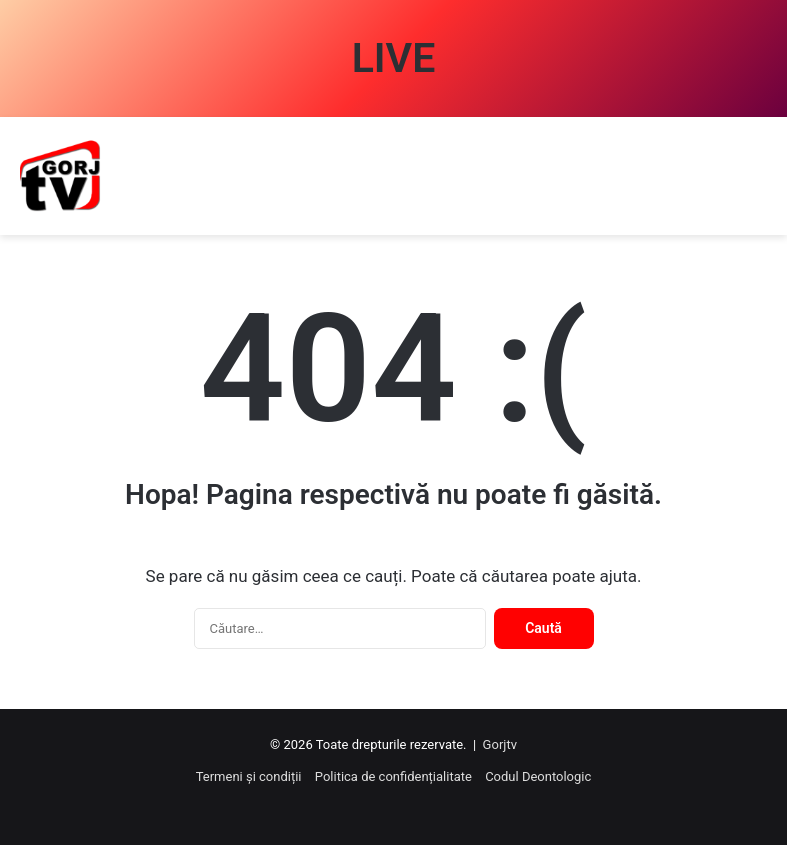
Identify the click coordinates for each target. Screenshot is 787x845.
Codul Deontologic (538, 776)
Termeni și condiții (249, 776)
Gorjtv (500, 744)
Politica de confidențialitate (393, 776)
